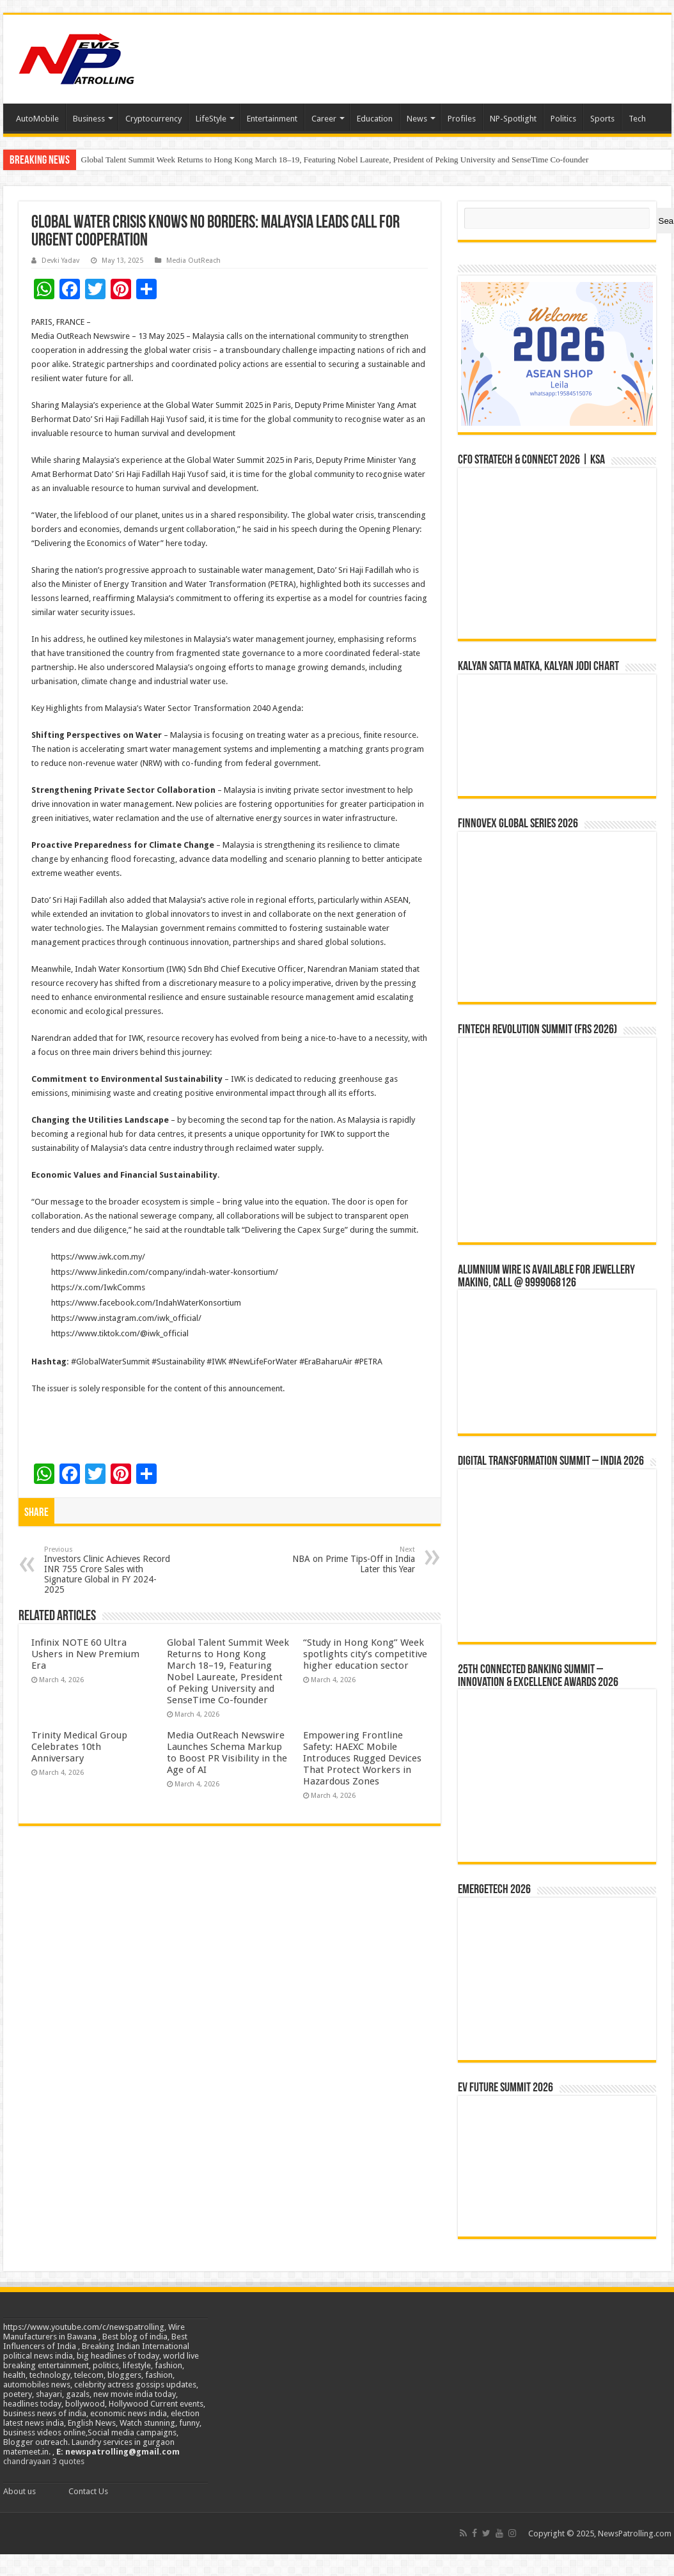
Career (323, 118)
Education (375, 118)
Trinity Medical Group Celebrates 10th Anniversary (79, 1746)
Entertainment (272, 118)
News (417, 118)
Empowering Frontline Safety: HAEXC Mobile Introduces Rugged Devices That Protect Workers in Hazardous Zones (362, 1758)
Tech (637, 118)
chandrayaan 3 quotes (43, 2461)
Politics (563, 118)
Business (89, 118)
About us (19, 2491)
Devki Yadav (60, 260)
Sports (602, 118)
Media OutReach (193, 260)
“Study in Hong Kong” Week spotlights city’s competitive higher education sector (365, 1654)
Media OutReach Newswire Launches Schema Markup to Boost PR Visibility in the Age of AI (227, 1752)
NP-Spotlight (513, 118)
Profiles (462, 118)
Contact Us (88, 2491)
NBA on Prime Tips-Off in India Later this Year (349, 1559)
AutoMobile (37, 118)
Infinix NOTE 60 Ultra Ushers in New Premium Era (85, 1654)
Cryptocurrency (153, 118)
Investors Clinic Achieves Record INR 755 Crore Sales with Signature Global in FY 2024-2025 (109, 1570)
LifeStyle (211, 118)
